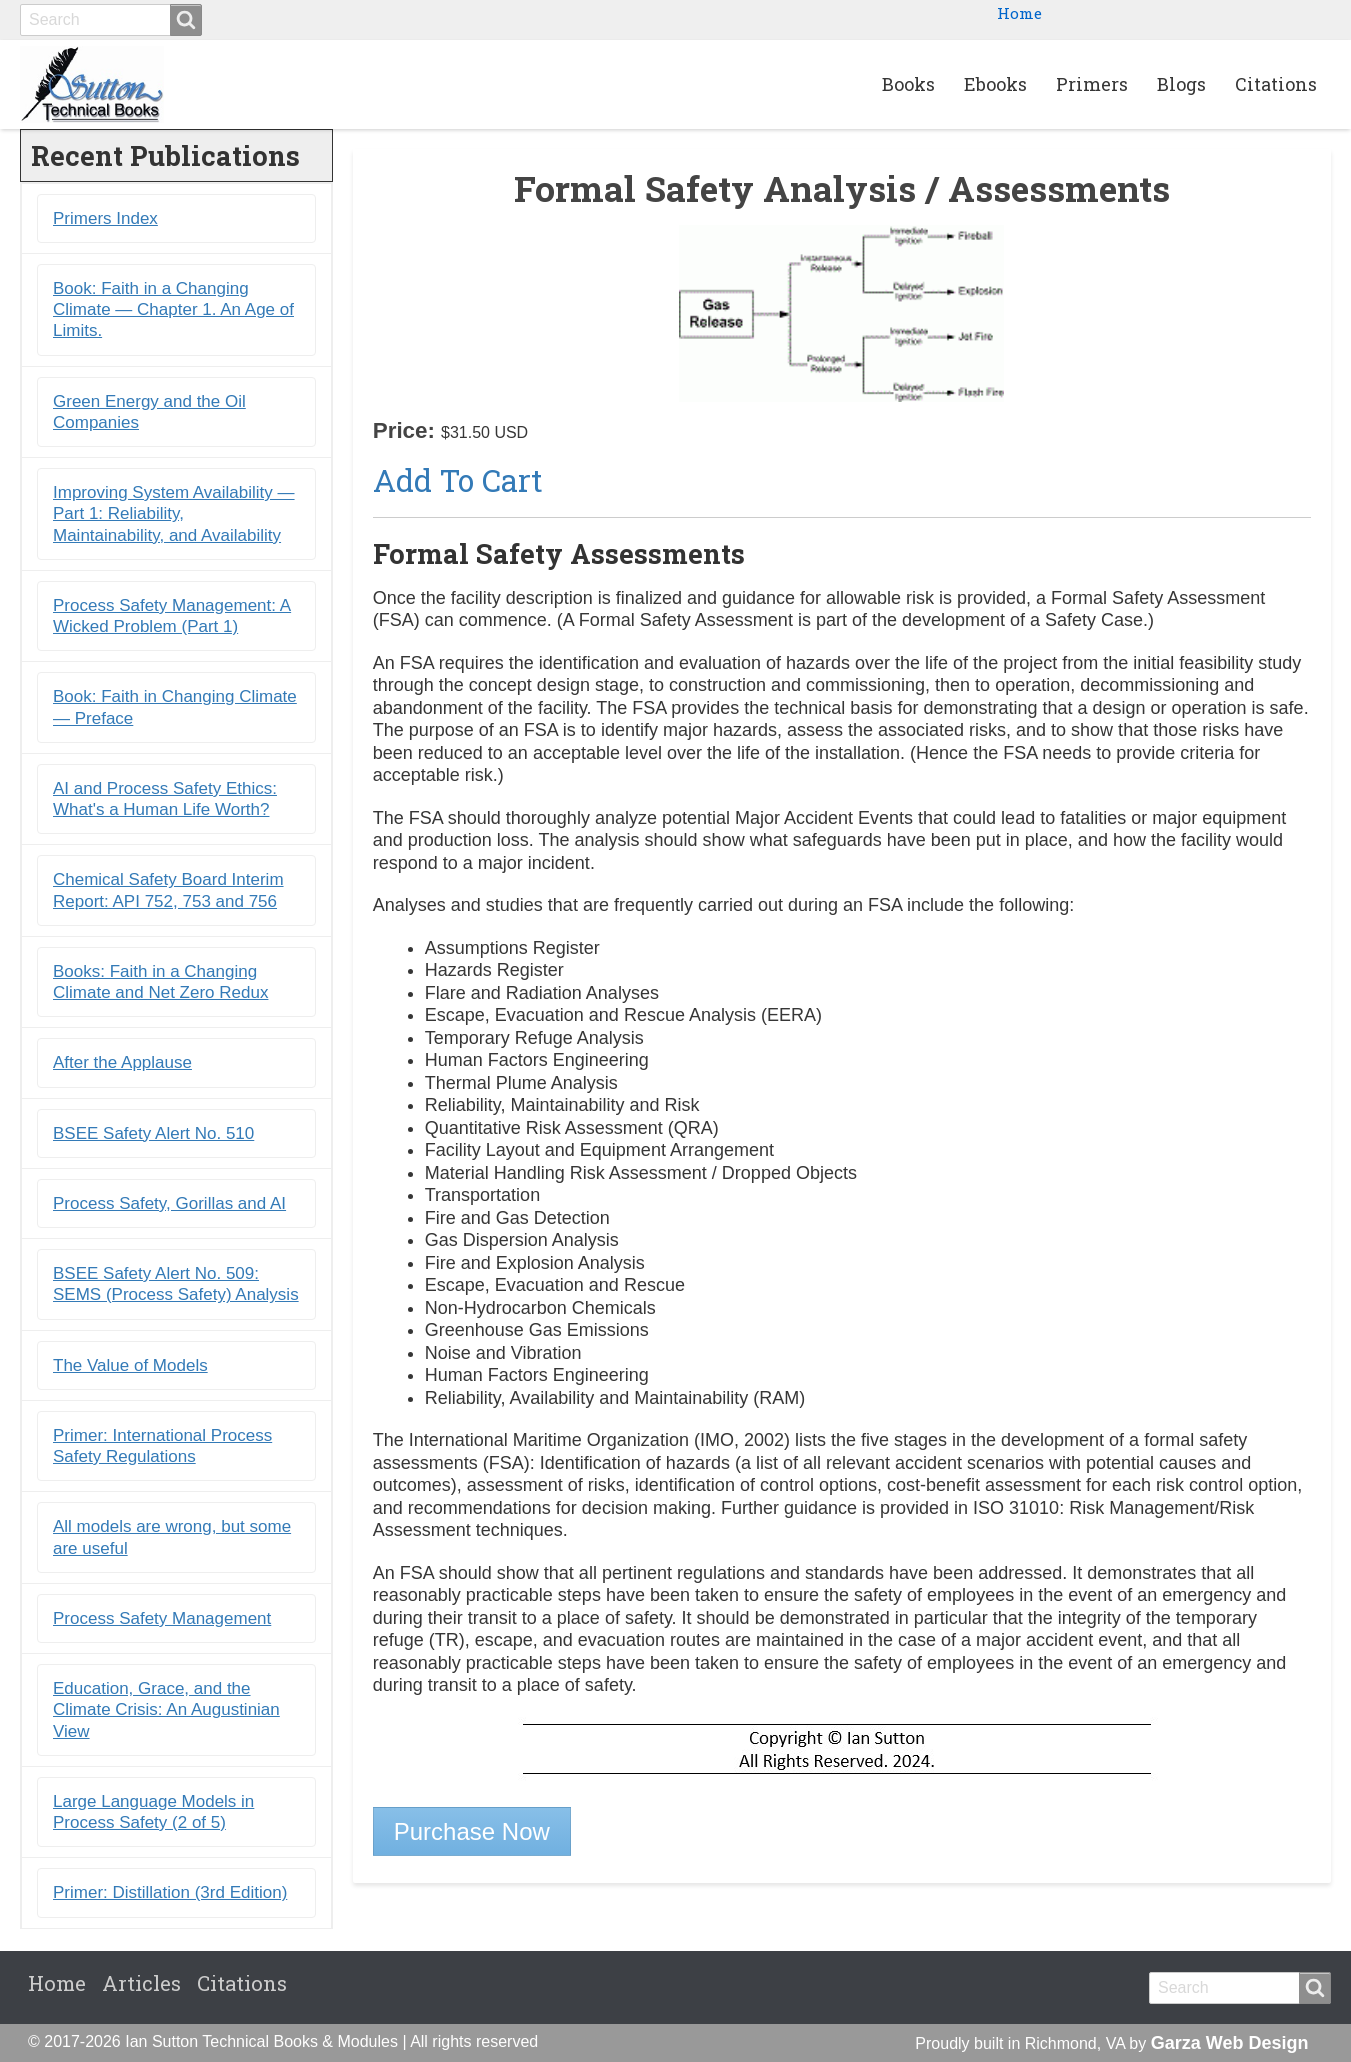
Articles (141, 1983)
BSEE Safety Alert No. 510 (153, 1133)
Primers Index (105, 218)
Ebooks (995, 84)
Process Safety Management (162, 1618)
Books (908, 84)
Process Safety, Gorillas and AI (169, 1203)
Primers (1092, 84)
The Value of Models (130, 1365)
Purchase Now (472, 1831)
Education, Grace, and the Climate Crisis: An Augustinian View (166, 1710)
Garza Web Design (1230, 2043)
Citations (1276, 84)
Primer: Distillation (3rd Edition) (170, 1892)
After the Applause (122, 1062)
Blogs (1181, 84)
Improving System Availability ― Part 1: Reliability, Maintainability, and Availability (174, 514)
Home (1019, 13)
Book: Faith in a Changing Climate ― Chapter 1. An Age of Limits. (173, 310)
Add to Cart (458, 480)
